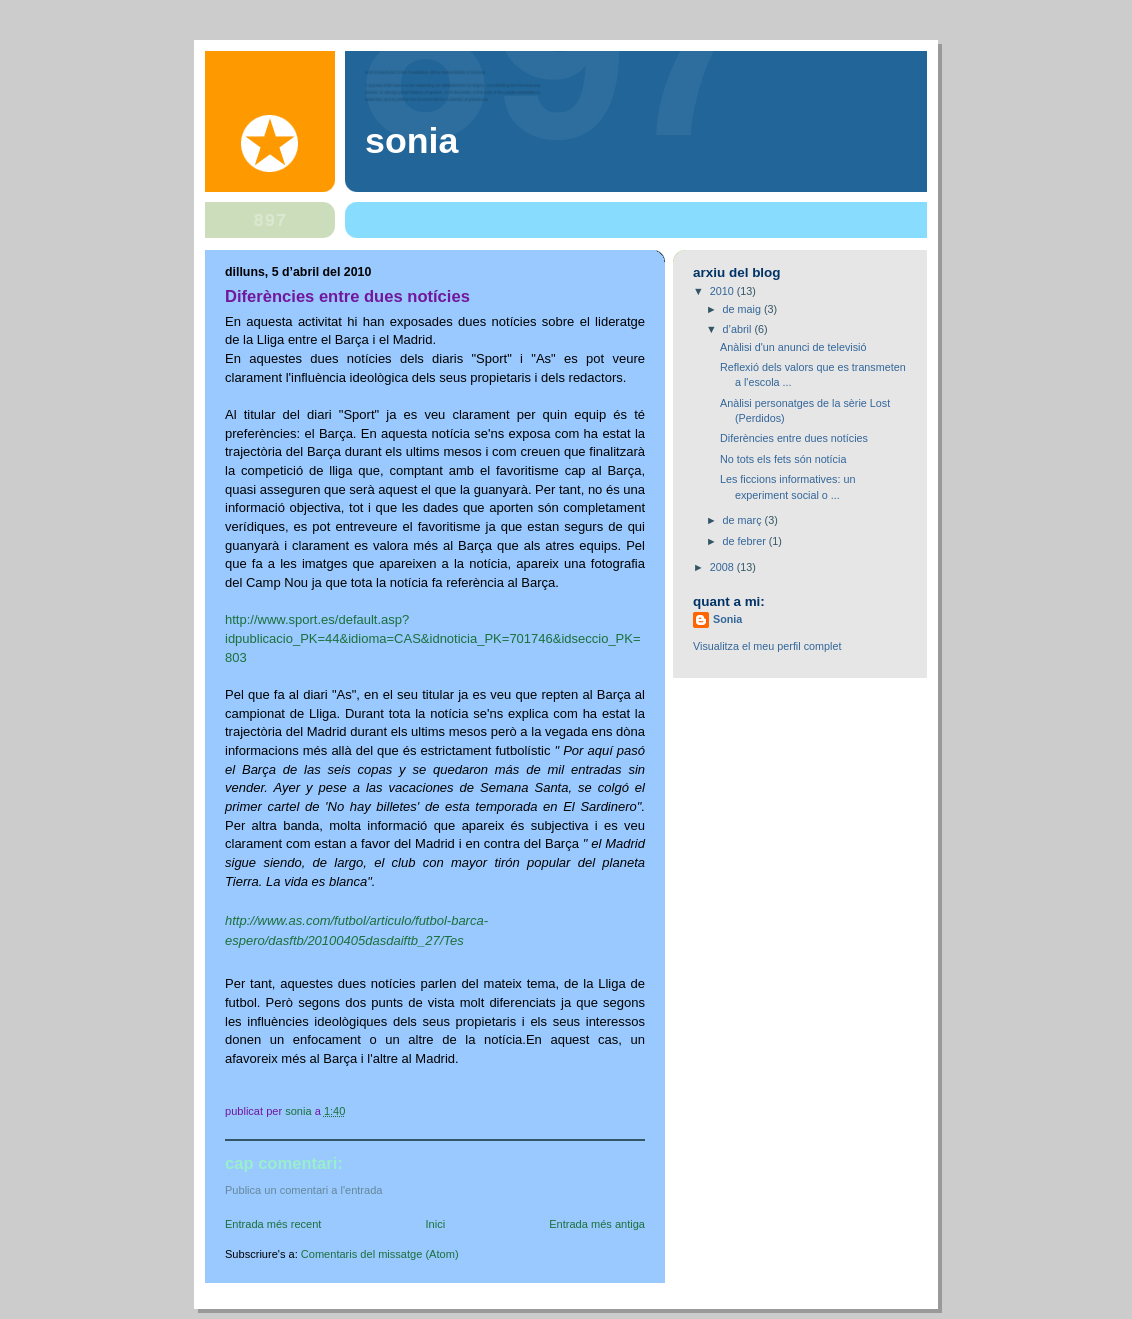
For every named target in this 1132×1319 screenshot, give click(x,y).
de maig (743, 309)
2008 (723, 567)
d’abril (739, 329)
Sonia (411, 141)
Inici (435, 1224)
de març (744, 520)
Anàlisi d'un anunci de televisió (793, 347)
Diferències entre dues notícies (794, 438)
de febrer (746, 541)
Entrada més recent (273, 1224)
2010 (723, 291)
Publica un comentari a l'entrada (303, 1190)
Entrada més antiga (597, 1224)
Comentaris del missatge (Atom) (380, 1254)
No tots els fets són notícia (783, 459)
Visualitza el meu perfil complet (767, 646)
